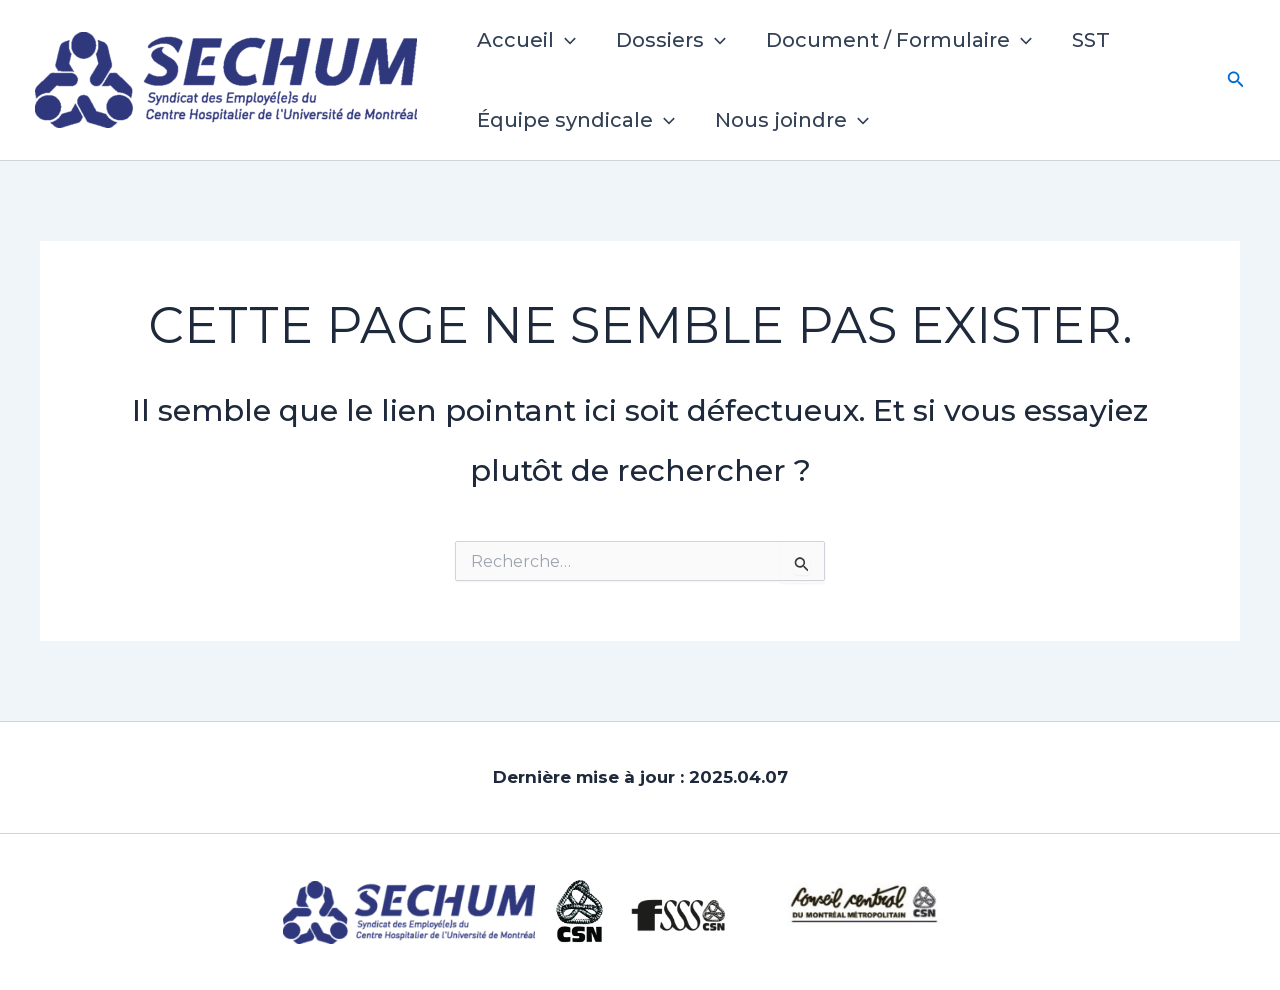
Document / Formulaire (899, 40)
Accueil (526, 40)
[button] (565, 40)
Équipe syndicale (576, 120)
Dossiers (671, 40)
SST (1091, 40)
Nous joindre (792, 120)
